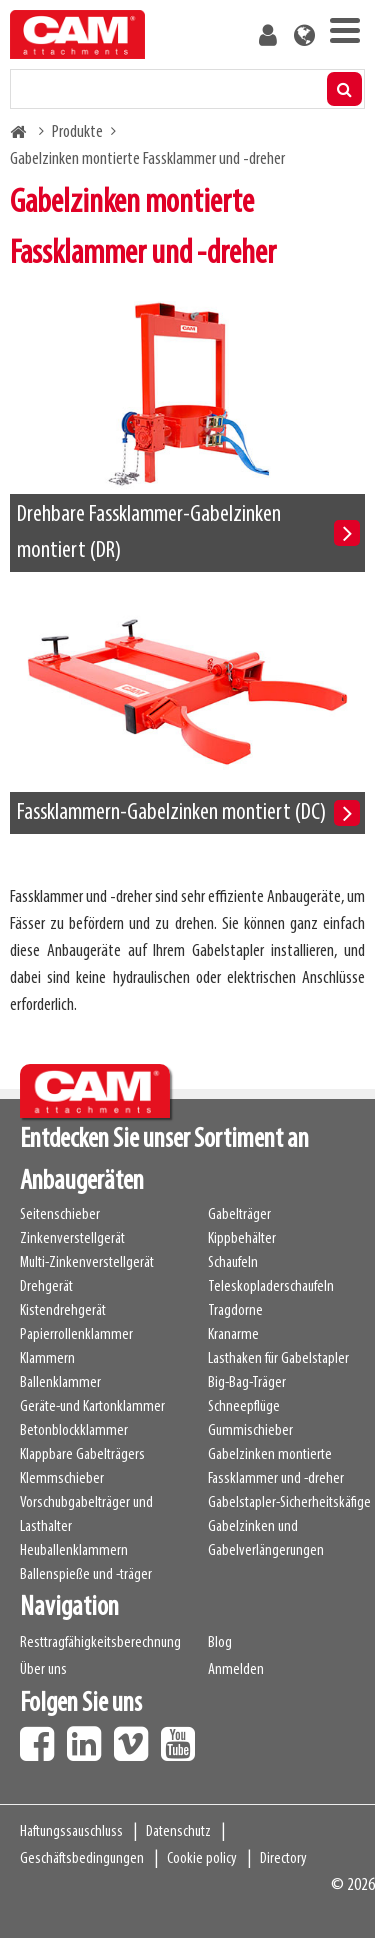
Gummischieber (250, 1431)
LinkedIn (89, 1737)
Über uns (43, 1670)
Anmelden (236, 1670)
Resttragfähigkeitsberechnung (100, 1643)
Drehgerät (46, 1287)
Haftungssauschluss (71, 1832)
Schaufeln (233, 1263)
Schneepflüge (244, 1407)
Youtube (183, 1737)
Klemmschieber (62, 1479)
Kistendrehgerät (63, 1311)
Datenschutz (178, 1832)
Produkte (77, 132)
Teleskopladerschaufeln (271, 1287)
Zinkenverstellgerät (72, 1239)
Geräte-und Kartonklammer (92, 1407)
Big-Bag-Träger (247, 1383)
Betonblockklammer (74, 1431)
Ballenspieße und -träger (86, 1575)
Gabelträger (239, 1215)
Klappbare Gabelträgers (82, 1455)
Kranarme (233, 1335)
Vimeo (136, 1737)
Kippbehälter (242, 1239)
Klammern (47, 1359)
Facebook (42, 1737)
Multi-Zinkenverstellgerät (87, 1263)
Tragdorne (235, 1311)
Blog (220, 1643)
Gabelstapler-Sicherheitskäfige (289, 1503)
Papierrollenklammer (76, 1335)
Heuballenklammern (74, 1551)
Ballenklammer (60, 1383)
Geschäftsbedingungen (82, 1859)
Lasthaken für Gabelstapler (278, 1359)
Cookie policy (202, 1859)
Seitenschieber (60, 1215)
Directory (283, 1859)
